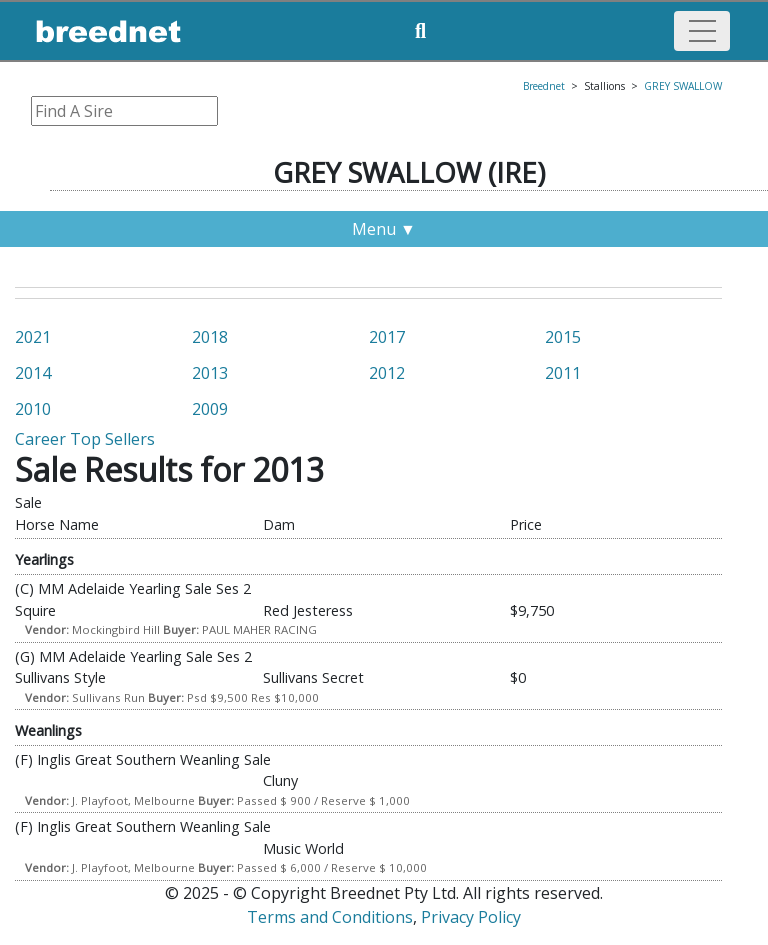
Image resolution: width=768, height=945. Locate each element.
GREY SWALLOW (683, 86)
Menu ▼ (384, 229)
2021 (33, 337)
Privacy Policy (471, 917)
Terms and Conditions (330, 917)
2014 (33, 373)
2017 (387, 337)
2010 (33, 409)
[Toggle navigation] (702, 31)
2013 (210, 373)
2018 (210, 337)
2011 (563, 373)
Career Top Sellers (85, 439)
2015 (563, 337)
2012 (387, 373)
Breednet (544, 86)
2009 (210, 409)
